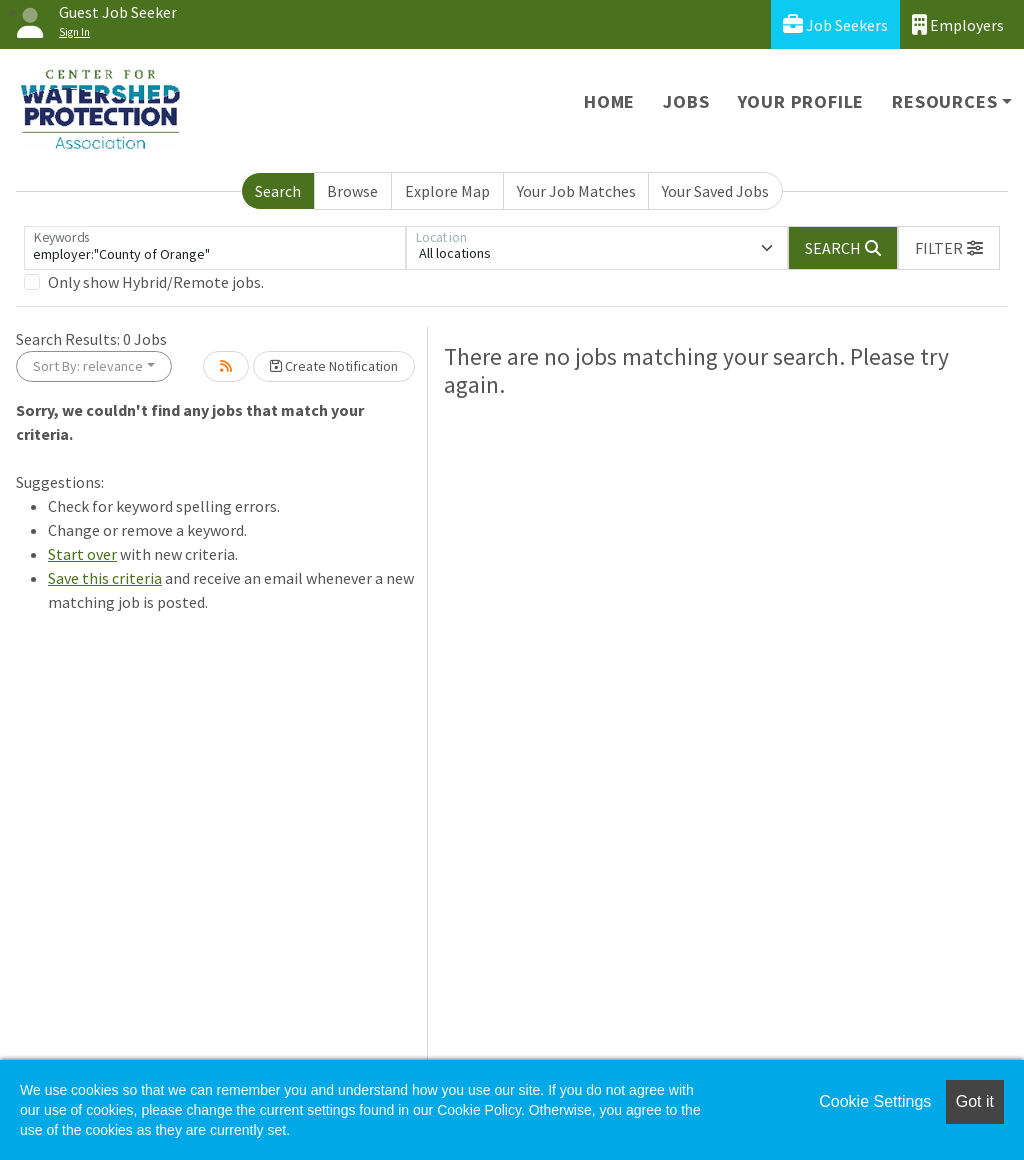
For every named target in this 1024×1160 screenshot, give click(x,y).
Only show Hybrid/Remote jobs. (156, 282)
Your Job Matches (576, 191)
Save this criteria (105, 578)
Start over (82, 554)
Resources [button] (944, 101)
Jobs (686, 101)
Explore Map (447, 191)
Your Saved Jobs (715, 191)
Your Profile (801, 101)
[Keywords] (215, 248)
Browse (352, 191)
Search (278, 191)
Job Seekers (835, 24)
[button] (949, 248)
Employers (958, 24)
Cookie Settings (875, 1101)
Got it (975, 1101)
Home (609, 101)
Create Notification (334, 366)
